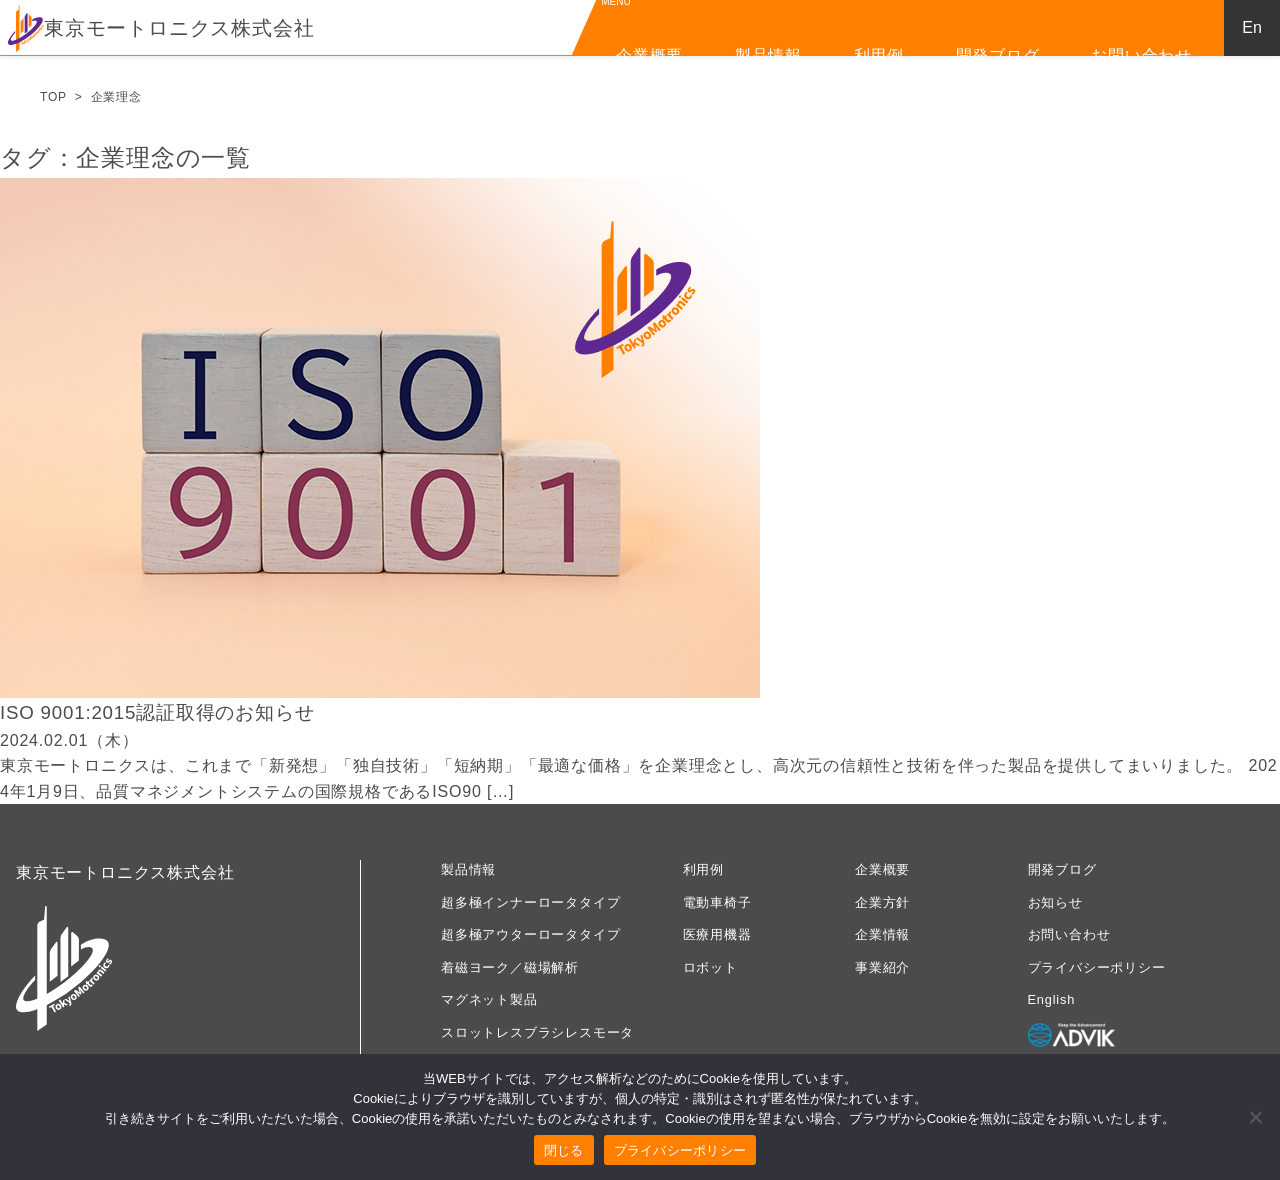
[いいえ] (1255, 1117)
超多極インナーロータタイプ (530, 902)
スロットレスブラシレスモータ (537, 1032)
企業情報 (882, 934)
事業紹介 (882, 967)
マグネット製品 (489, 999)
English (1052, 999)
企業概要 (649, 55)
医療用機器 (717, 934)
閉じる (564, 1150)
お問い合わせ (1141, 55)
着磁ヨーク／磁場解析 (510, 967)
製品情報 (768, 55)
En (1252, 27)
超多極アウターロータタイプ (530, 934)
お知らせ (1055, 902)
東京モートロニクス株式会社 (161, 28)
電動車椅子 (717, 902)
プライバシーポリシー (1097, 967)
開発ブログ (998, 55)
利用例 (879, 55)
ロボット (710, 967)
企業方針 (882, 902)
